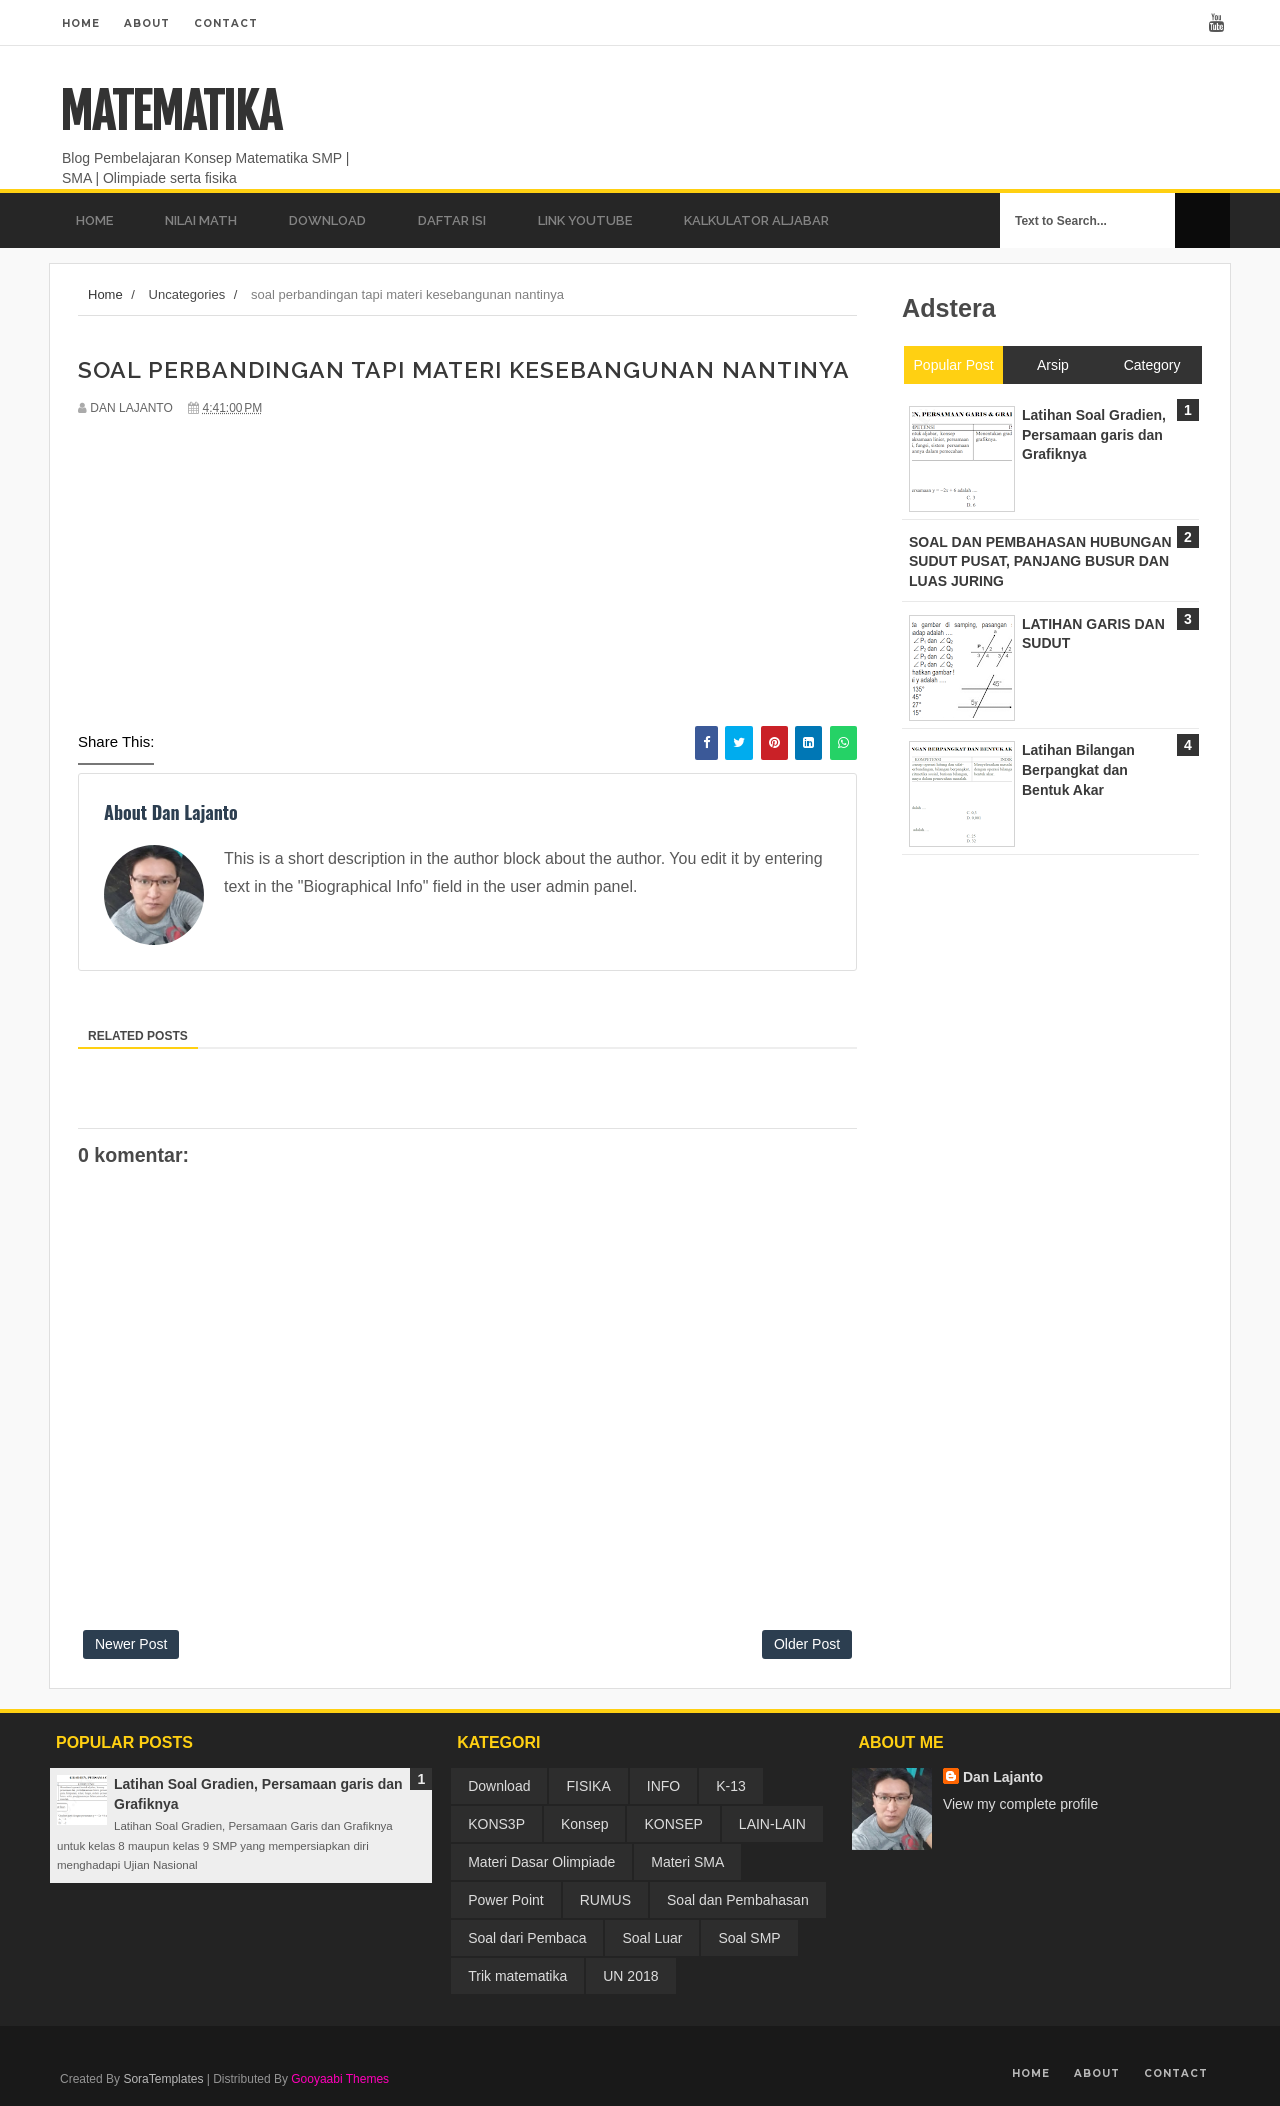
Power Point (505, 1900)
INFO (663, 1786)
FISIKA (588, 1786)
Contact (226, 23)
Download (499, 1786)
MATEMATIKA (170, 112)
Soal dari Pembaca (527, 1938)
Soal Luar (652, 1938)
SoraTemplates (163, 2079)
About (147, 23)
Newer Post (131, 1644)
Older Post (807, 1644)
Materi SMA (687, 1862)
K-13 (731, 1786)
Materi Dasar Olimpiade (541, 1862)
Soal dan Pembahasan (738, 1900)
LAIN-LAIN (772, 1824)
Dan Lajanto (1003, 1777)
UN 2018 (630, 1976)
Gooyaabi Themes (340, 2079)
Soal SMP (749, 1938)
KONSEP (673, 1824)
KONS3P (496, 1824)
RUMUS (605, 1900)
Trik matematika (517, 1976)
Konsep (584, 1824)
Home (81, 23)
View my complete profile (1020, 1804)
